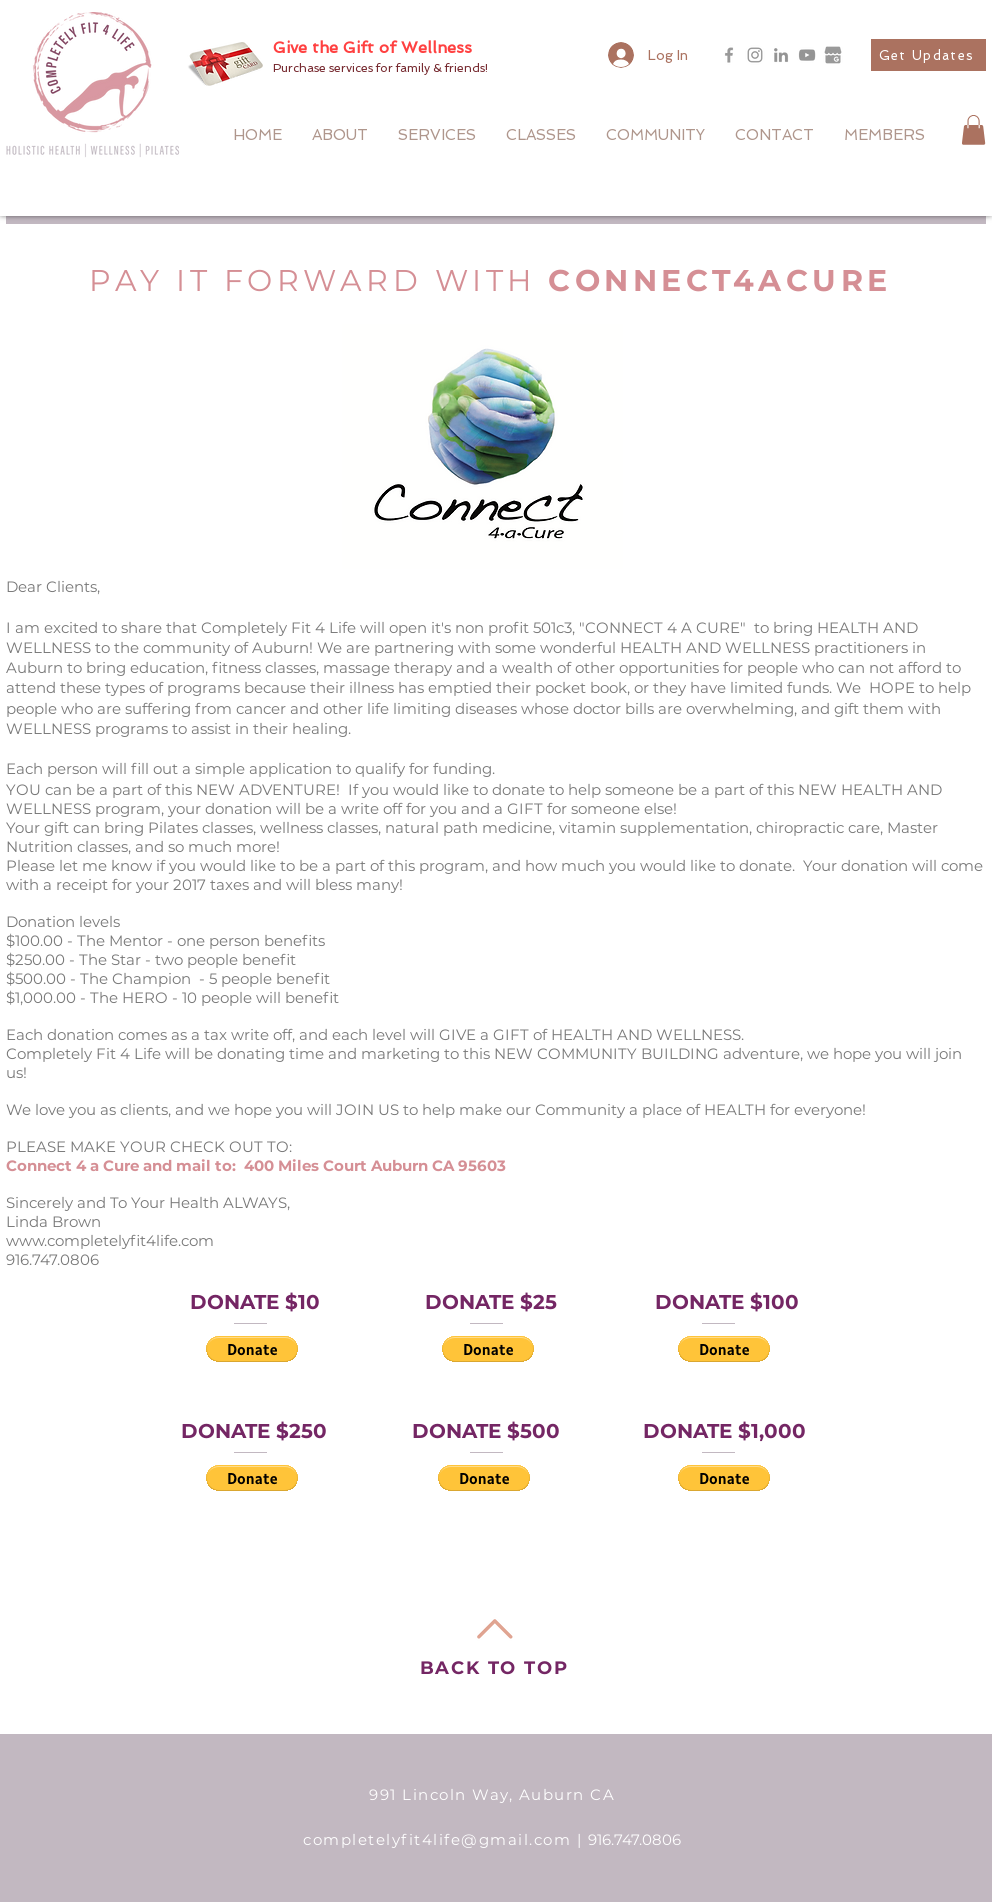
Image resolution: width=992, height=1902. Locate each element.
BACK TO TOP (494, 1668)
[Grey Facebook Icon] (729, 55)
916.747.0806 (634, 1839)
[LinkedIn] (781, 55)
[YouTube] (807, 55)
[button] (928, 55)
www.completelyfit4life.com (110, 1240)
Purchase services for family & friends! (380, 68)
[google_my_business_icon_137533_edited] (833, 55)
